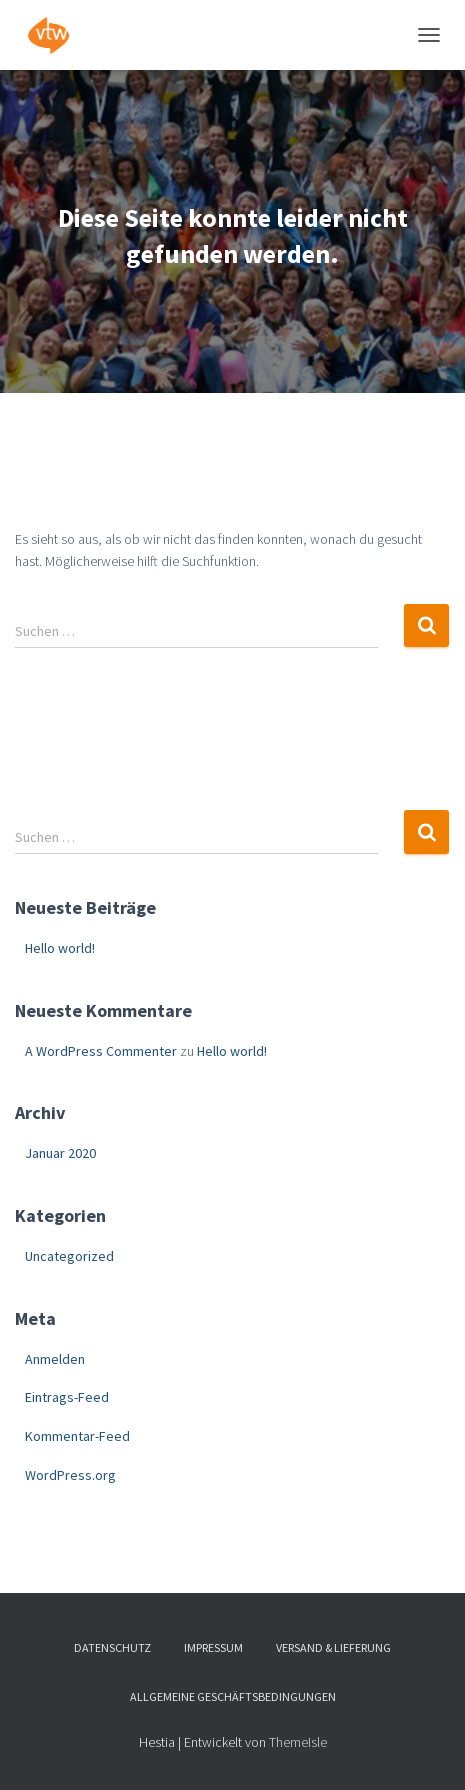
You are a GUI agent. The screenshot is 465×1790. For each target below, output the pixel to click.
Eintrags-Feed (67, 1397)
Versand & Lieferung (333, 1647)
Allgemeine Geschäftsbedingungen (233, 1696)
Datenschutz (112, 1647)
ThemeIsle (298, 1742)
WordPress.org (70, 1475)
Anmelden (55, 1359)
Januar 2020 (60, 1153)
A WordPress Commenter (101, 1051)
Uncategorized (69, 1256)
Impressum (213, 1647)
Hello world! (60, 948)
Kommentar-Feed (77, 1436)
